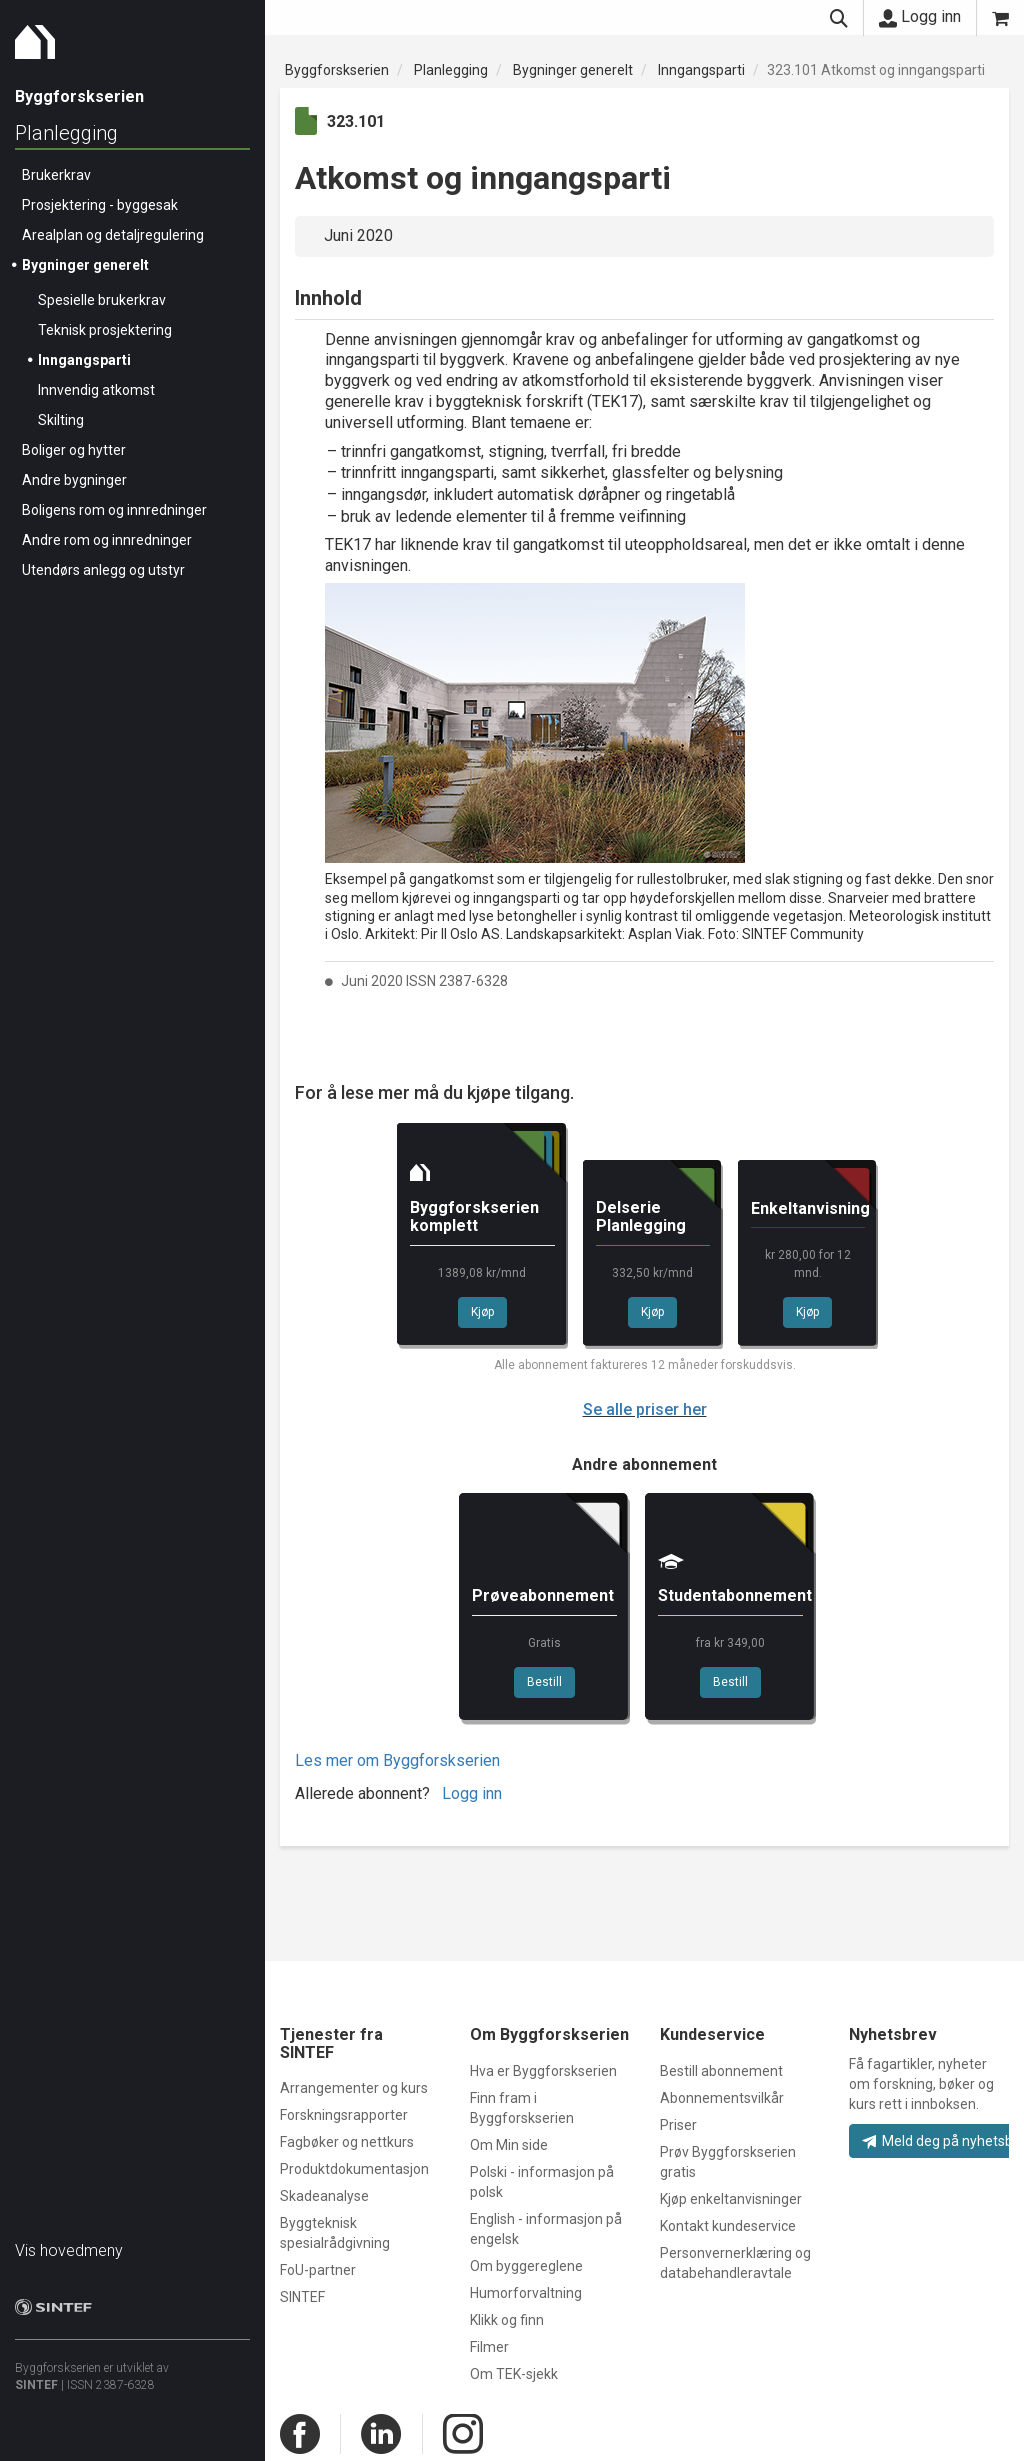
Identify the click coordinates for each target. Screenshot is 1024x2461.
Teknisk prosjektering (105, 330)
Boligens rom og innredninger (114, 510)
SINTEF (36, 2385)
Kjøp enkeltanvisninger (731, 2199)
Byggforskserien (337, 70)
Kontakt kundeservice (728, 2226)
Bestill (544, 1682)
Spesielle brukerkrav (102, 300)
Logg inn (920, 17)
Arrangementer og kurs (354, 2088)
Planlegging (66, 133)
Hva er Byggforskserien (543, 2071)
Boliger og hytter (74, 450)
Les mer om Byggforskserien (397, 1760)
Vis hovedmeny (69, 2250)
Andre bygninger (74, 480)
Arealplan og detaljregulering (113, 235)
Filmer (489, 2347)
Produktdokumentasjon (354, 2169)
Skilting (61, 420)
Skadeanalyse (324, 2196)
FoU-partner (318, 2270)
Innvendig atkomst (96, 390)
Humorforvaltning (526, 2293)
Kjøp (482, 1312)
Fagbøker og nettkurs (347, 2142)
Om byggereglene (526, 2266)
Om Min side (509, 2145)
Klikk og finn (507, 2320)
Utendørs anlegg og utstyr (103, 570)
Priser (678, 2125)
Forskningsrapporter (344, 2115)
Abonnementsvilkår (722, 2098)
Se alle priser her (645, 1409)
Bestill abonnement (721, 2071)
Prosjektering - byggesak (100, 205)
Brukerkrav (56, 175)
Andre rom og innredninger (107, 540)
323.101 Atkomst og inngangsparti (876, 70)
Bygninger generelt (85, 265)
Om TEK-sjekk (514, 2374)
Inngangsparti (84, 360)
